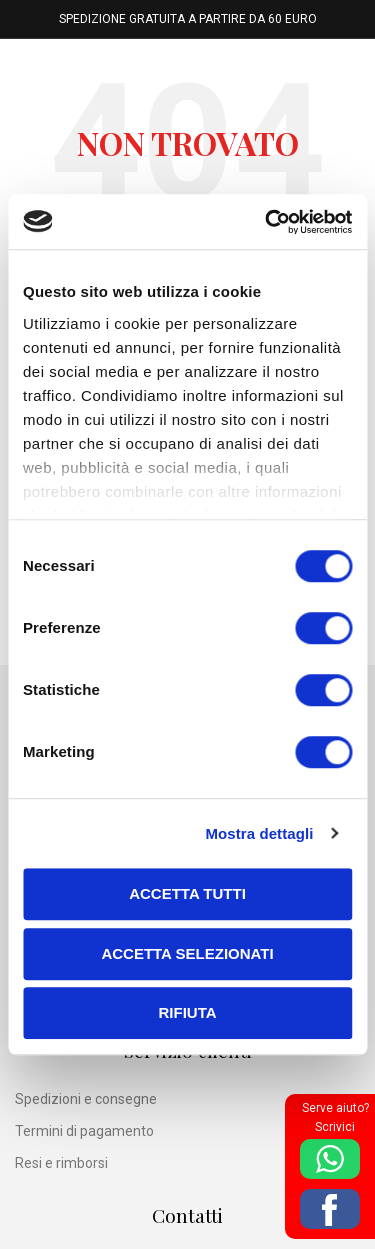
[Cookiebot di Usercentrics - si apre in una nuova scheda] (267, 222)
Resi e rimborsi (61, 1163)
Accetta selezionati (187, 953)
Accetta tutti (187, 893)
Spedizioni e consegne (86, 1099)
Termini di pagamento (84, 1131)
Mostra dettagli (259, 833)
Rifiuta (187, 1012)
